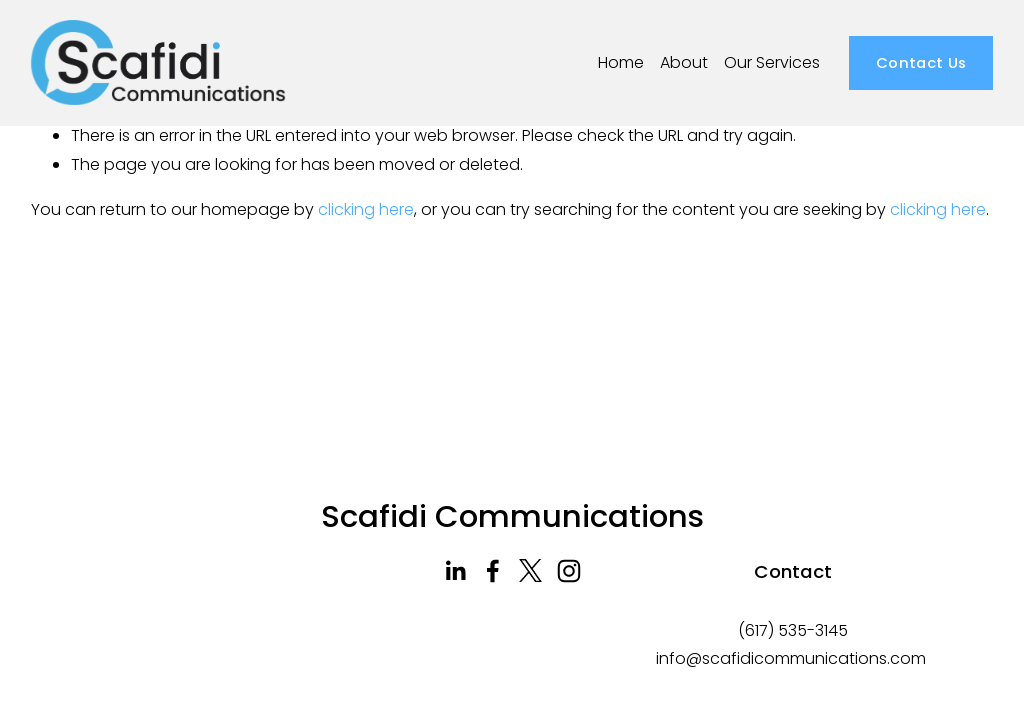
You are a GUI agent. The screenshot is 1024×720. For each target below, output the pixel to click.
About (684, 62)
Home (621, 62)
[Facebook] (493, 571)
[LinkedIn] (455, 571)
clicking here (366, 209)
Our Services (772, 62)
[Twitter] (531, 571)
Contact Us (921, 62)
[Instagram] (569, 571)
